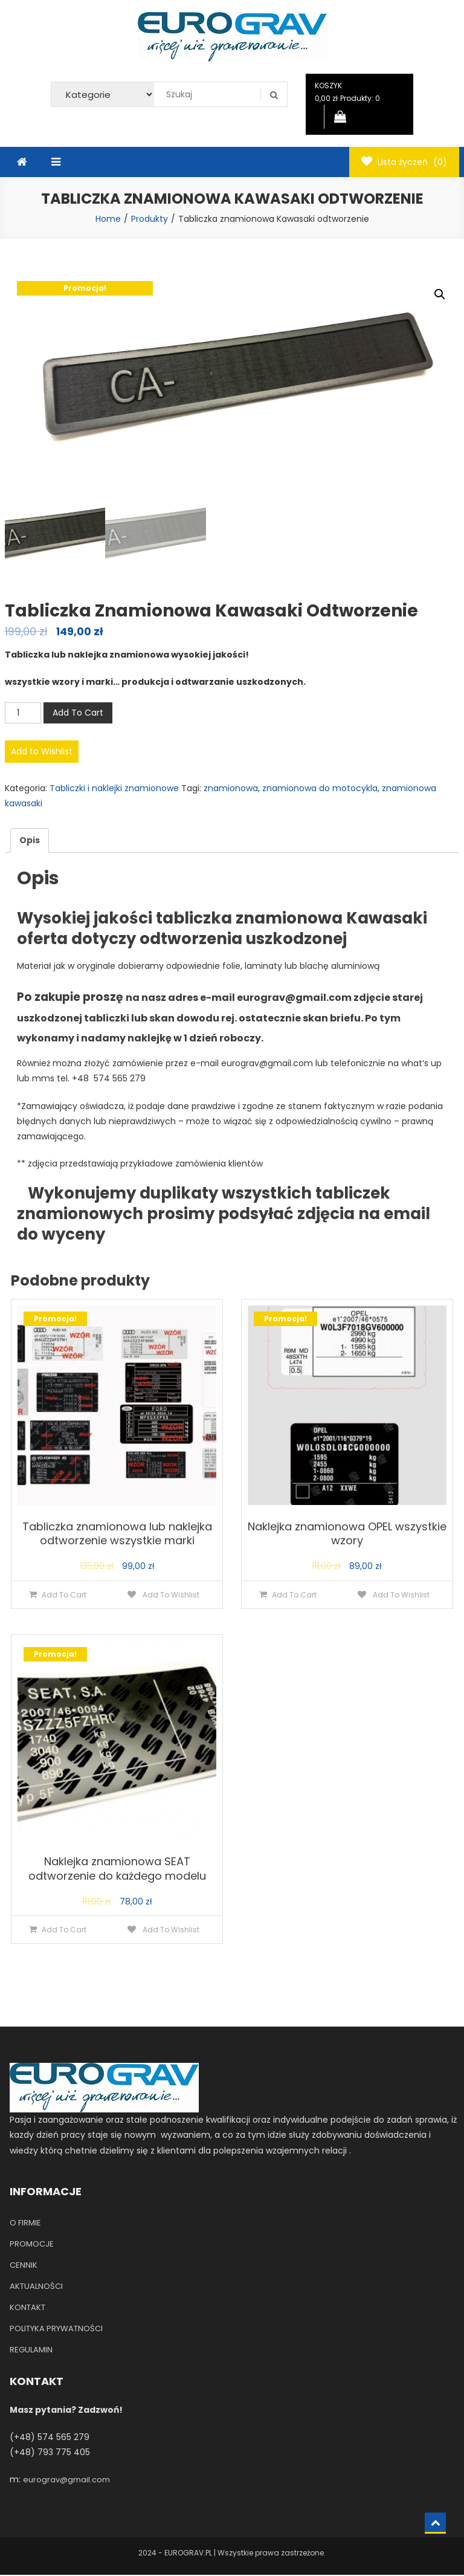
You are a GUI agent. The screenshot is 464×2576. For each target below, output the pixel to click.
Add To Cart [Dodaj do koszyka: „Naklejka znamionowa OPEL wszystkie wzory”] (294, 1595)
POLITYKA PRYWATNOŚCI (56, 2329)
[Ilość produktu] (23, 713)
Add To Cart (78, 713)
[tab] (29, 841)
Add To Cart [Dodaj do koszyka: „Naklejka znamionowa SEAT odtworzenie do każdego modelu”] (64, 1931)
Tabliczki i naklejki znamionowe (114, 789)
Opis (29, 841)
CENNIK (23, 2266)
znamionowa (231, 789)
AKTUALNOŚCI (36, 2287)
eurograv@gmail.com (66, 2481)
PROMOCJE (32, 2245)
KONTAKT (27, 2308)
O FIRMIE (25, 2224)
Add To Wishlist (170, 1595)
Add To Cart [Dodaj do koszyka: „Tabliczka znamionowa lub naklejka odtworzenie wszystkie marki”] (64, 1595)
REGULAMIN (31, 2351)
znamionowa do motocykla (320, 789)
